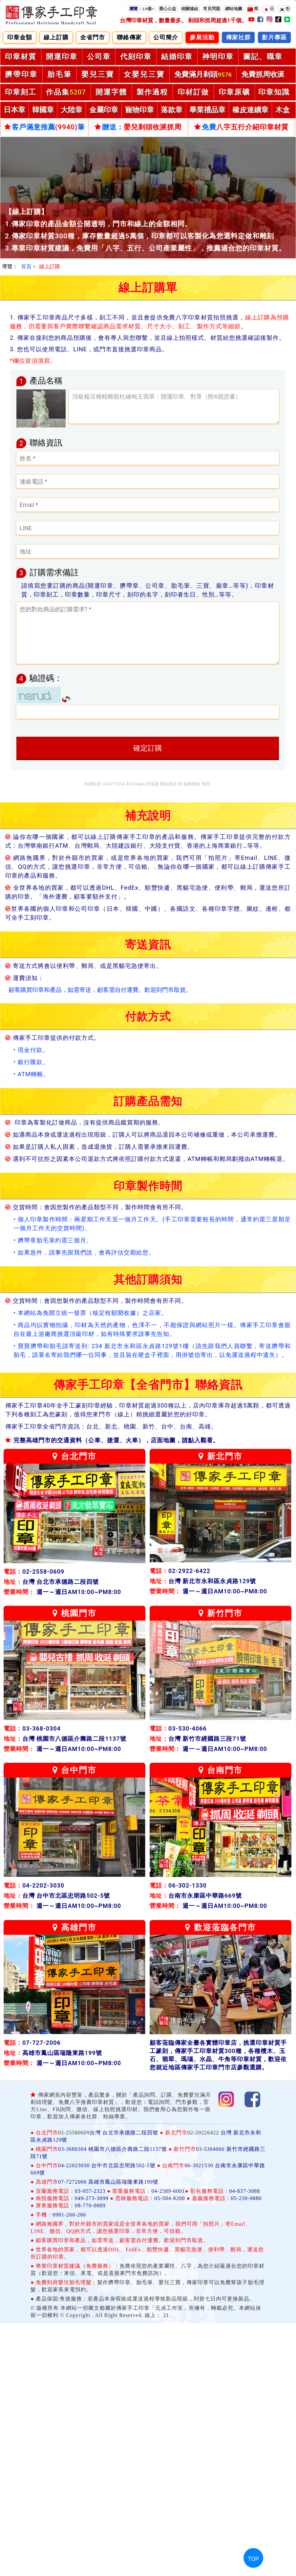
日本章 (14, 110)
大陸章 (71, 110)
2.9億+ (141, 8)
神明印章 (218, 57)
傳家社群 (238, 37)
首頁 (26, 266)
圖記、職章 (263, 57)
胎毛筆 (59, 74)
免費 (241, 127)
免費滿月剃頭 (203, 74)
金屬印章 (103, 110)
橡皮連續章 (250, 110)
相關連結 (189, 8)
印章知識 (274, 92)
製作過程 (152, 92)
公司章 (99, 57)
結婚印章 (177, 57)
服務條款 (192, 783)
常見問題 (211, 8)
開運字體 (111, 92)
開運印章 (61, 57)
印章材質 (20, 57)
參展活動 (202, 37)
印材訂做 (193, 92)
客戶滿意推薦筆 (44, 127)
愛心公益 (167, 8)
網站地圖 (233, 8)
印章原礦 (234, 92)
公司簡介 (165, 37)
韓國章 (43, 110)
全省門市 (92, 37)
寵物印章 (139, 110)
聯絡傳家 (129, 37)
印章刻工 (20, 92)
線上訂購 (56, 37)
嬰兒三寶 (97, 74)
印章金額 (19, 37)
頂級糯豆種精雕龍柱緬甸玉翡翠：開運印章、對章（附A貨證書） (174, 406)
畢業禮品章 (207, 110)
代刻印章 (136, 57)
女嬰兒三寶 (144, 74)
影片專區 (274, 37)
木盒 (282, 110)
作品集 (66, 92)
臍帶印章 (21, 74)
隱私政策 (168, 783)
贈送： (138, 127)
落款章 (171, 110)
